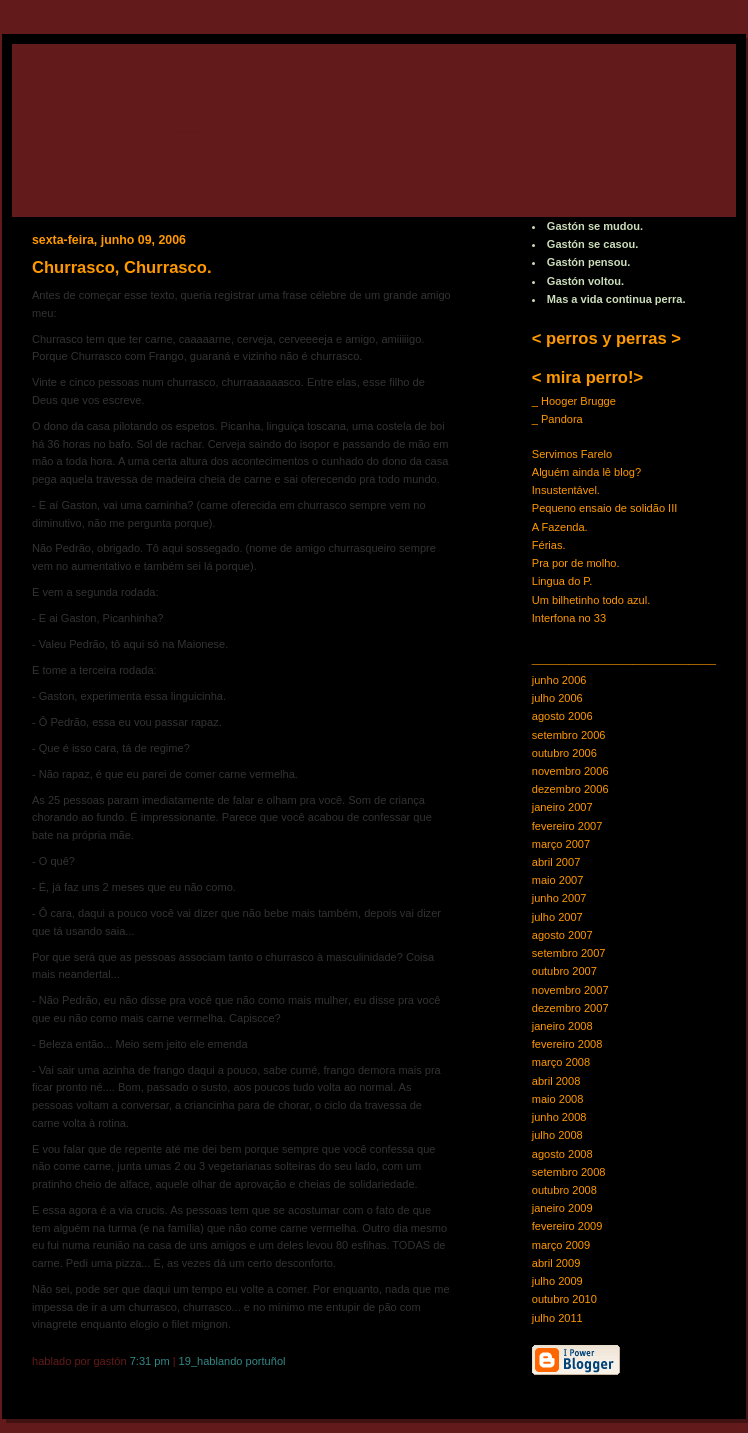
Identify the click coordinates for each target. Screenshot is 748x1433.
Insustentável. (566, 490)
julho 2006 (557, 698)
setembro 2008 (569, 1172)
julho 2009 (557, 1281)
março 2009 (561, 1245)
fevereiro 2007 (567, 826)
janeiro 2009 (562, 1208)
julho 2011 (557, 1318)
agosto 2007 (562, 935)
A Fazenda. (560, 527)
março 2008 (561, 1062)
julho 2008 (557, 1135)
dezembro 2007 (570, 1008)
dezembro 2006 (570, 789)
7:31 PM (150, 1361)
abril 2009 (556, 1263)
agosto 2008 (562, 1154)
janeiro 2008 (562, 1026)
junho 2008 (559, 1117)
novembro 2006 (570, 771)
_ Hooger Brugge (574, 401)
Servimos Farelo (572, 454)
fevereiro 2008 (567, 1044)
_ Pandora (557, 419)
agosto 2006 (562, 716)
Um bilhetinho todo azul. (591, 600)
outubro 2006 (564, 753)
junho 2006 (559, 680)
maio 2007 (558, 880)
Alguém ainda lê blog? (586, 472)
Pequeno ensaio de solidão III (605, 508)
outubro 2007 (564, 971)
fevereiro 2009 (567, 1226)
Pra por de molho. (576, 563)
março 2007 (561, 844)
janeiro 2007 (562, 807)
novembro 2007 (570, 990)
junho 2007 (559, 898)
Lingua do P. (562, 581)
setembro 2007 (569, 953)
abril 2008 (556, 1081)
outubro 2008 (564, 1190)
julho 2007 (557, 917)
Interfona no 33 (569, 618)
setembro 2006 (569, 735)
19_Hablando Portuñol (232, 1361)
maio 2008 (558, 1099)
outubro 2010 (564, 1299)
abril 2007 (556, 862)
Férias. (549, 545)
